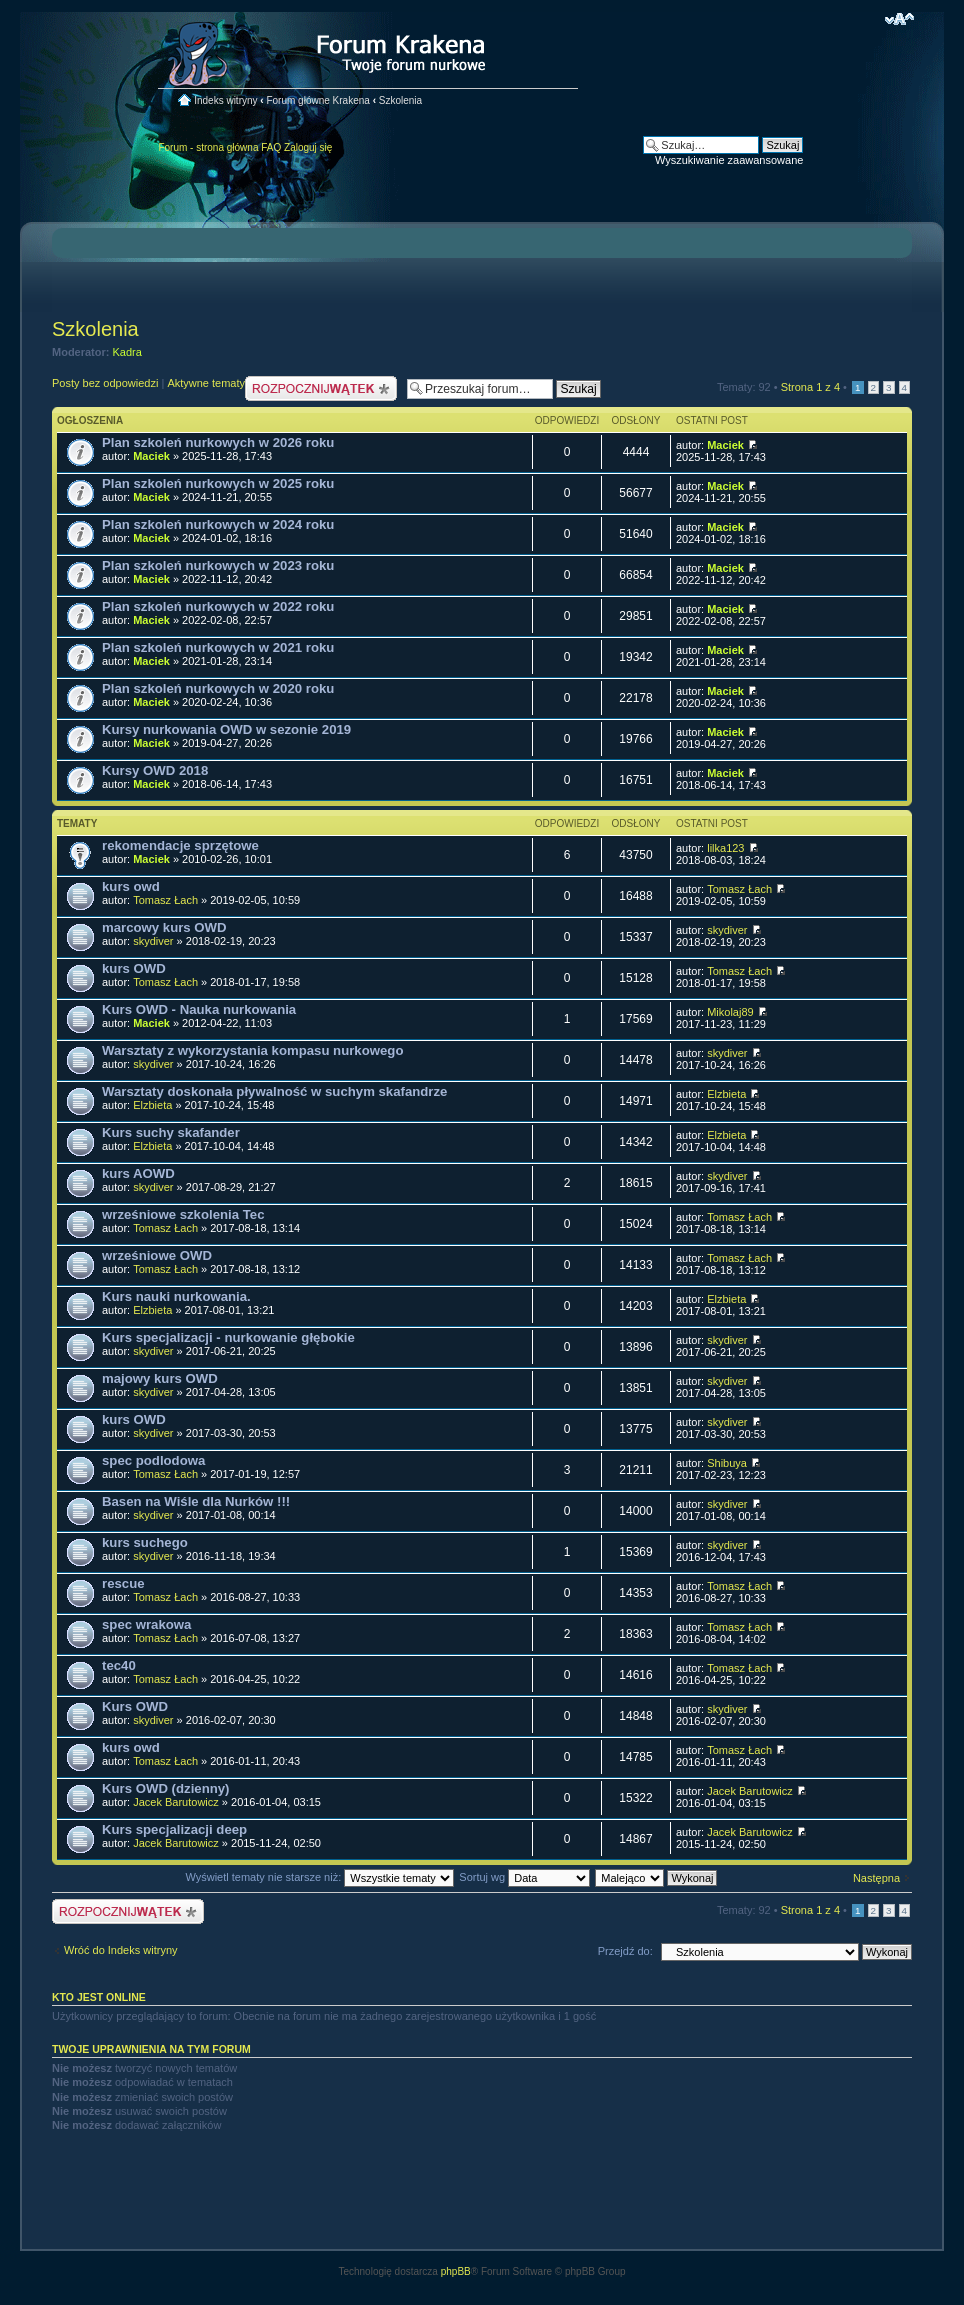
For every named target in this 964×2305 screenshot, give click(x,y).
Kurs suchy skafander (171, 1132)
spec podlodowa (153, 1460)
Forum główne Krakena (317, 100)
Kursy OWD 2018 (155, 770)
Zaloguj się (308, 147)
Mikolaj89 (730, 1012)
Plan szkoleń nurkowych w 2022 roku (218, 606)
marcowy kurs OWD (164, 927)
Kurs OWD (135, 1706)
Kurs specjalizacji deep (174, 1829)
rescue (123, 1583)
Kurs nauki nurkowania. (176, 1296)
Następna (876, 1878)
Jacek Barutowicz (176, 1802)
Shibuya (727, 1463)
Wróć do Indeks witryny (121, 1950)
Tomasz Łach (165, 900)
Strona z (810, 387)
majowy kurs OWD (160, 1378)
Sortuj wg (524, 1877)
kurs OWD (134, 968)
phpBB (456, 2271)
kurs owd (131, 886)
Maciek (151, 456)
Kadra (127, 352)
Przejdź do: (625, 1951)
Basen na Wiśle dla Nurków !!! (196, 1501)
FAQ (271, 147)
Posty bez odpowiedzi (105, 383)
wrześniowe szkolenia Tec (183, 1214)
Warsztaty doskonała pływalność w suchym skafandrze (274, 1091)
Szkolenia (400, 100)
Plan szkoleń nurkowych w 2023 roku (218, 565)
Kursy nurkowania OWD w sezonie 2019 (226, 729)
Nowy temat (321, 388)
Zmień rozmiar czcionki (899, 19)
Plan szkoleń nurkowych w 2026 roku (218, 442)
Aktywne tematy (206, 383)
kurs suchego (145, 1542)
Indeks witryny (225, 100)
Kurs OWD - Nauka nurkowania (199, 1009)
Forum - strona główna (208, 147)
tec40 (119, 1665)
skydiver (153, 941)
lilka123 (725, 848)
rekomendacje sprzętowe (180, 845)
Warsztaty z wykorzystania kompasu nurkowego (252, 1050)
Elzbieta (152, 1105)
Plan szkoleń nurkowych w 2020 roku (218, 688)
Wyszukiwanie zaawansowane (729, 160)
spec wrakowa (146, 1624)
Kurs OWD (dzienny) (165, 1788)
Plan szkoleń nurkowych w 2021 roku (218, 647)
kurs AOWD (138, 1173)
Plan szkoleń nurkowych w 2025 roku (218, 483)
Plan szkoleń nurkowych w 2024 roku (218, 524)
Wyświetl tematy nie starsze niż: (319, 1877)
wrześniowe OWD (157, 1255)
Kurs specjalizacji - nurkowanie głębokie (228, 1337)
